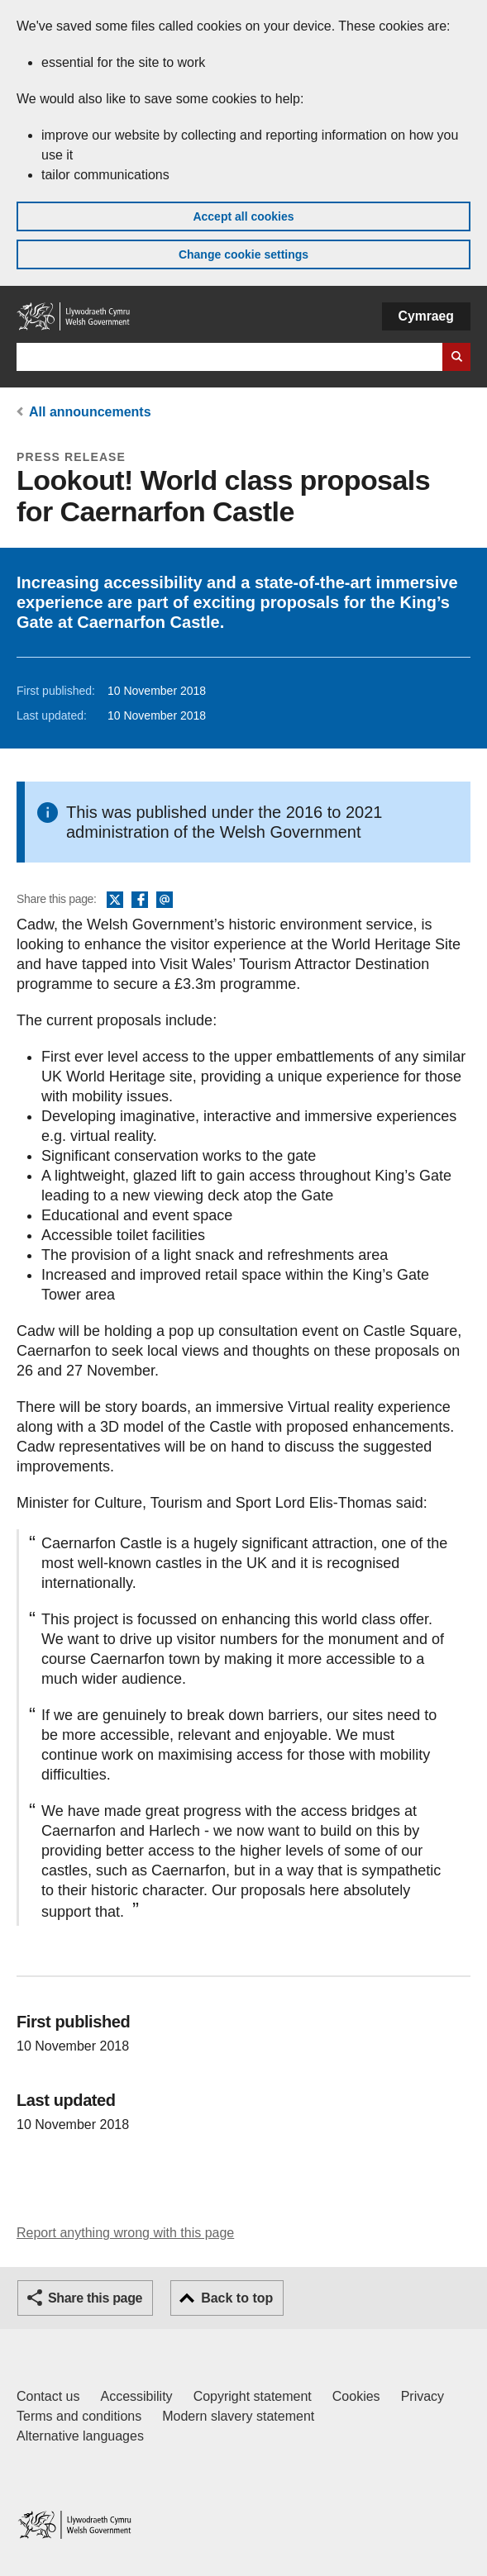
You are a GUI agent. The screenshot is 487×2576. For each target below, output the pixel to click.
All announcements (90, 412)
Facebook (139, 900)
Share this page (95, 2298)
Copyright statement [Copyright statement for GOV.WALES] (252, 2396)
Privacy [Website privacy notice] (422, 2396)
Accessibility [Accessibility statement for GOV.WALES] (136, 2396)
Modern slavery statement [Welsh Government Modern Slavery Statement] (238, 2416)
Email (164, 900)
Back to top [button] (237, 2298)
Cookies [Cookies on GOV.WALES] (356, 2396)
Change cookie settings (243, 254)
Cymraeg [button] (426, 316)
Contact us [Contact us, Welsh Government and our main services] (48, 2396)
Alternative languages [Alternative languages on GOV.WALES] (80, 2436)
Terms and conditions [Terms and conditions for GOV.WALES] (79, 2416)
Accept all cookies (243, 216)
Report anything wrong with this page (125, 2233)
